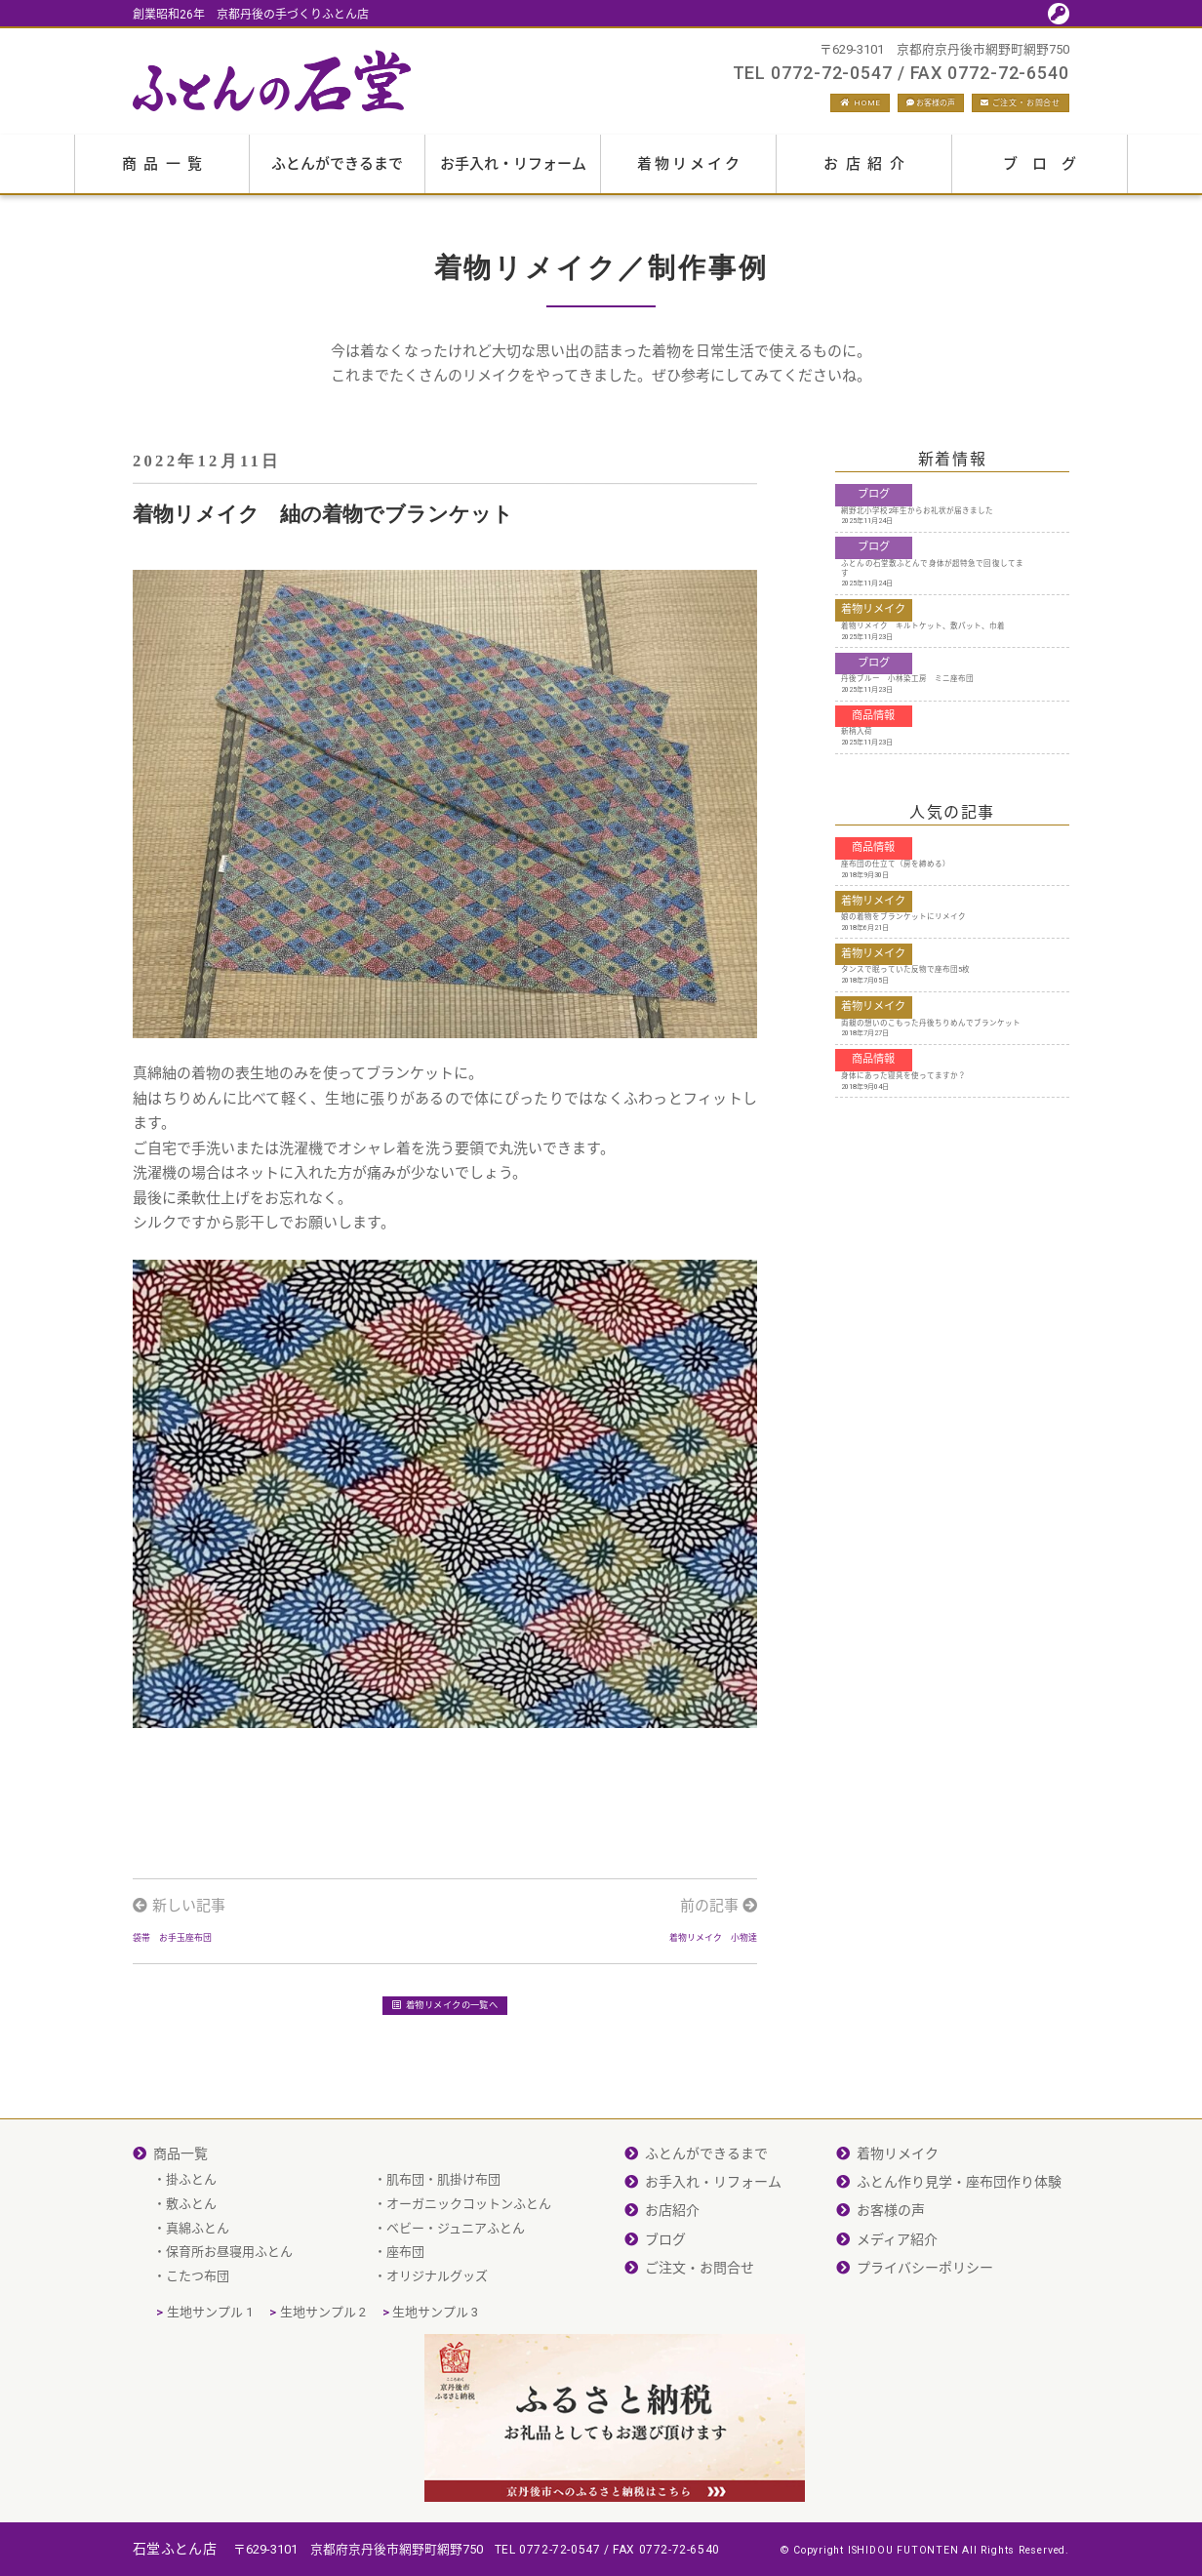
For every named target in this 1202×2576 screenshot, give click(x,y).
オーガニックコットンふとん (468, 2262)
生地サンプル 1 (210, 2370)
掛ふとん (191, 2238)
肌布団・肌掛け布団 (443, 2238)
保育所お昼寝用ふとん (229, 2310)
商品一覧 (166, 173)
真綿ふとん (197, 2286)
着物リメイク (689, 173)
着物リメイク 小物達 (684, 1967)
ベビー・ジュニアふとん (455, 2286)
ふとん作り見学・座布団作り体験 (959, 2240)
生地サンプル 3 (435, 2370)
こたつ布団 (197, 2334)
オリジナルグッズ (437, 2334)
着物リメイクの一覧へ (445, 2058)
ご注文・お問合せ (996, 107)
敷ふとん (191, 2262)
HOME (737, 107)
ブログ (1047, 173)
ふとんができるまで (337, 173)
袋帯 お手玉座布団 (198, 1967)
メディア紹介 (897, 2298)
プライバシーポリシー (925, 2326)
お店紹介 (867, 173)
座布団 (405, 2310)
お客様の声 (845, 107)
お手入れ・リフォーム (513, 173)
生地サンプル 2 (323, 2370)
